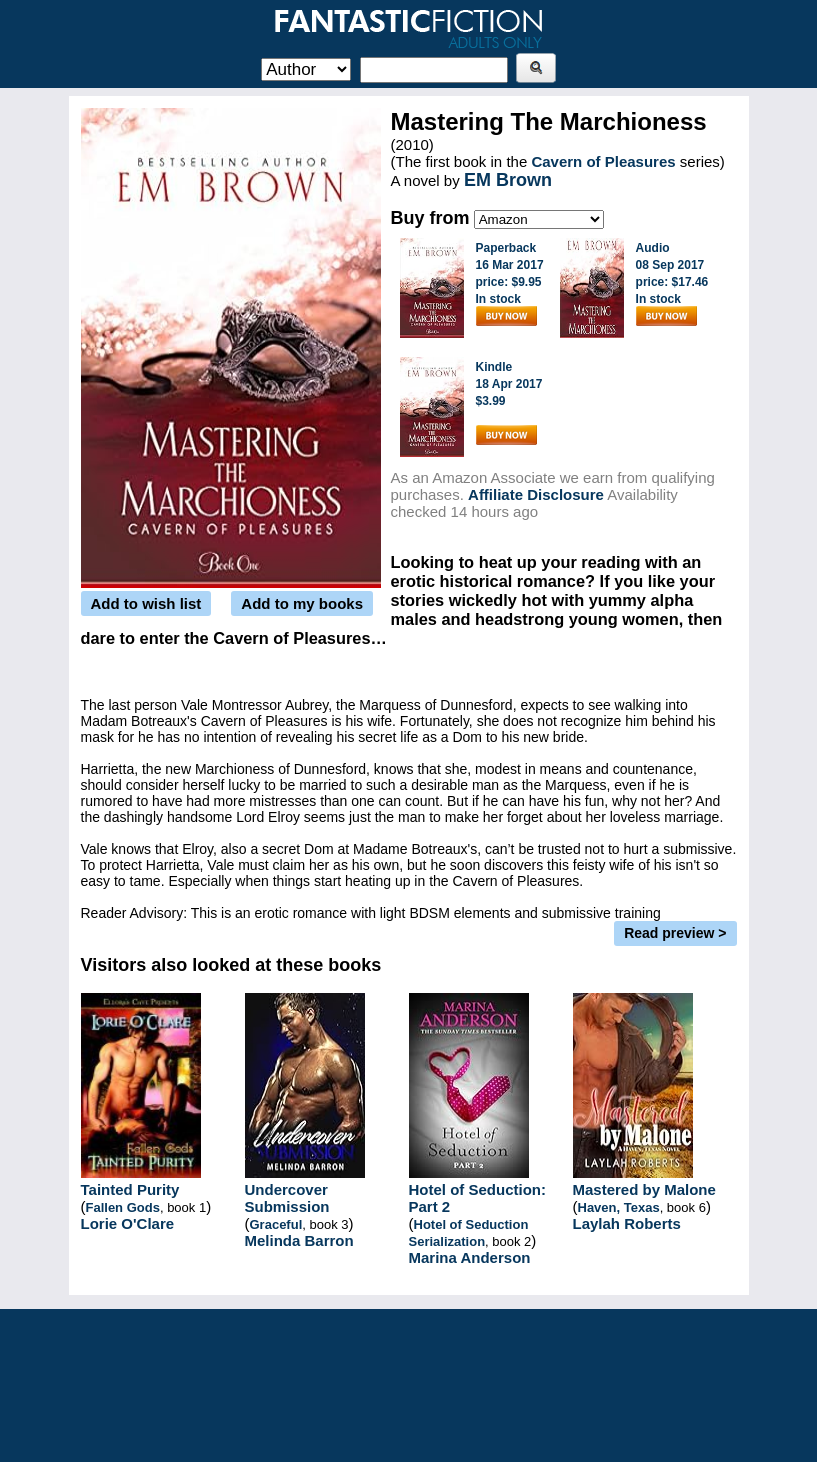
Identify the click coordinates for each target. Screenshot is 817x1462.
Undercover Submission (287, 1198)
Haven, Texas (619, 1207)
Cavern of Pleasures (603, 161)
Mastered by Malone (644, 1189)
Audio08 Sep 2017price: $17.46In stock (672, 283)
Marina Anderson (470, 1257)
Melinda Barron (299, 1240)
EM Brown (508, 180)
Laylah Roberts (627, 1223)
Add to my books (302, 603)
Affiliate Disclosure (536, 494)
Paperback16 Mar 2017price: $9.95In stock (510, 283)
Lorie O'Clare (128, 1223)
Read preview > (675, 933)
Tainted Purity (130, 1189)
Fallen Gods (123, 1207)
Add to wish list (146, 603)
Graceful (276, 1224)
